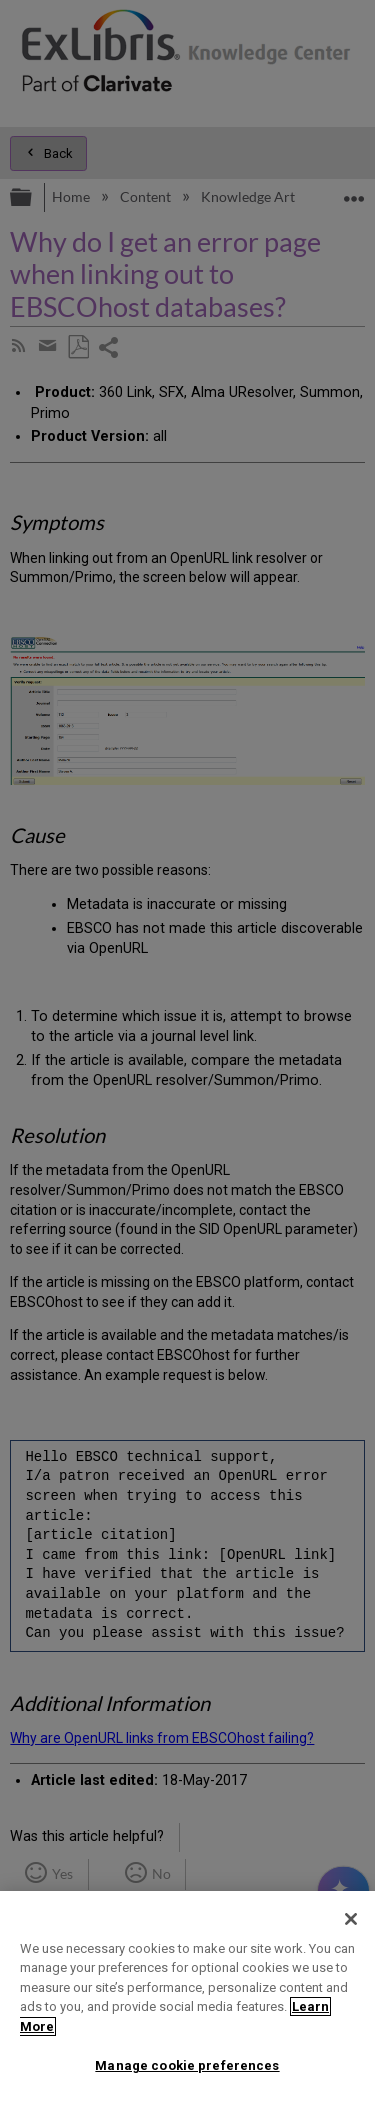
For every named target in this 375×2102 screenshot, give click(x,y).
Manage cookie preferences (187, 2065)
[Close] (351, 1919)
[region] (187, 1996)
